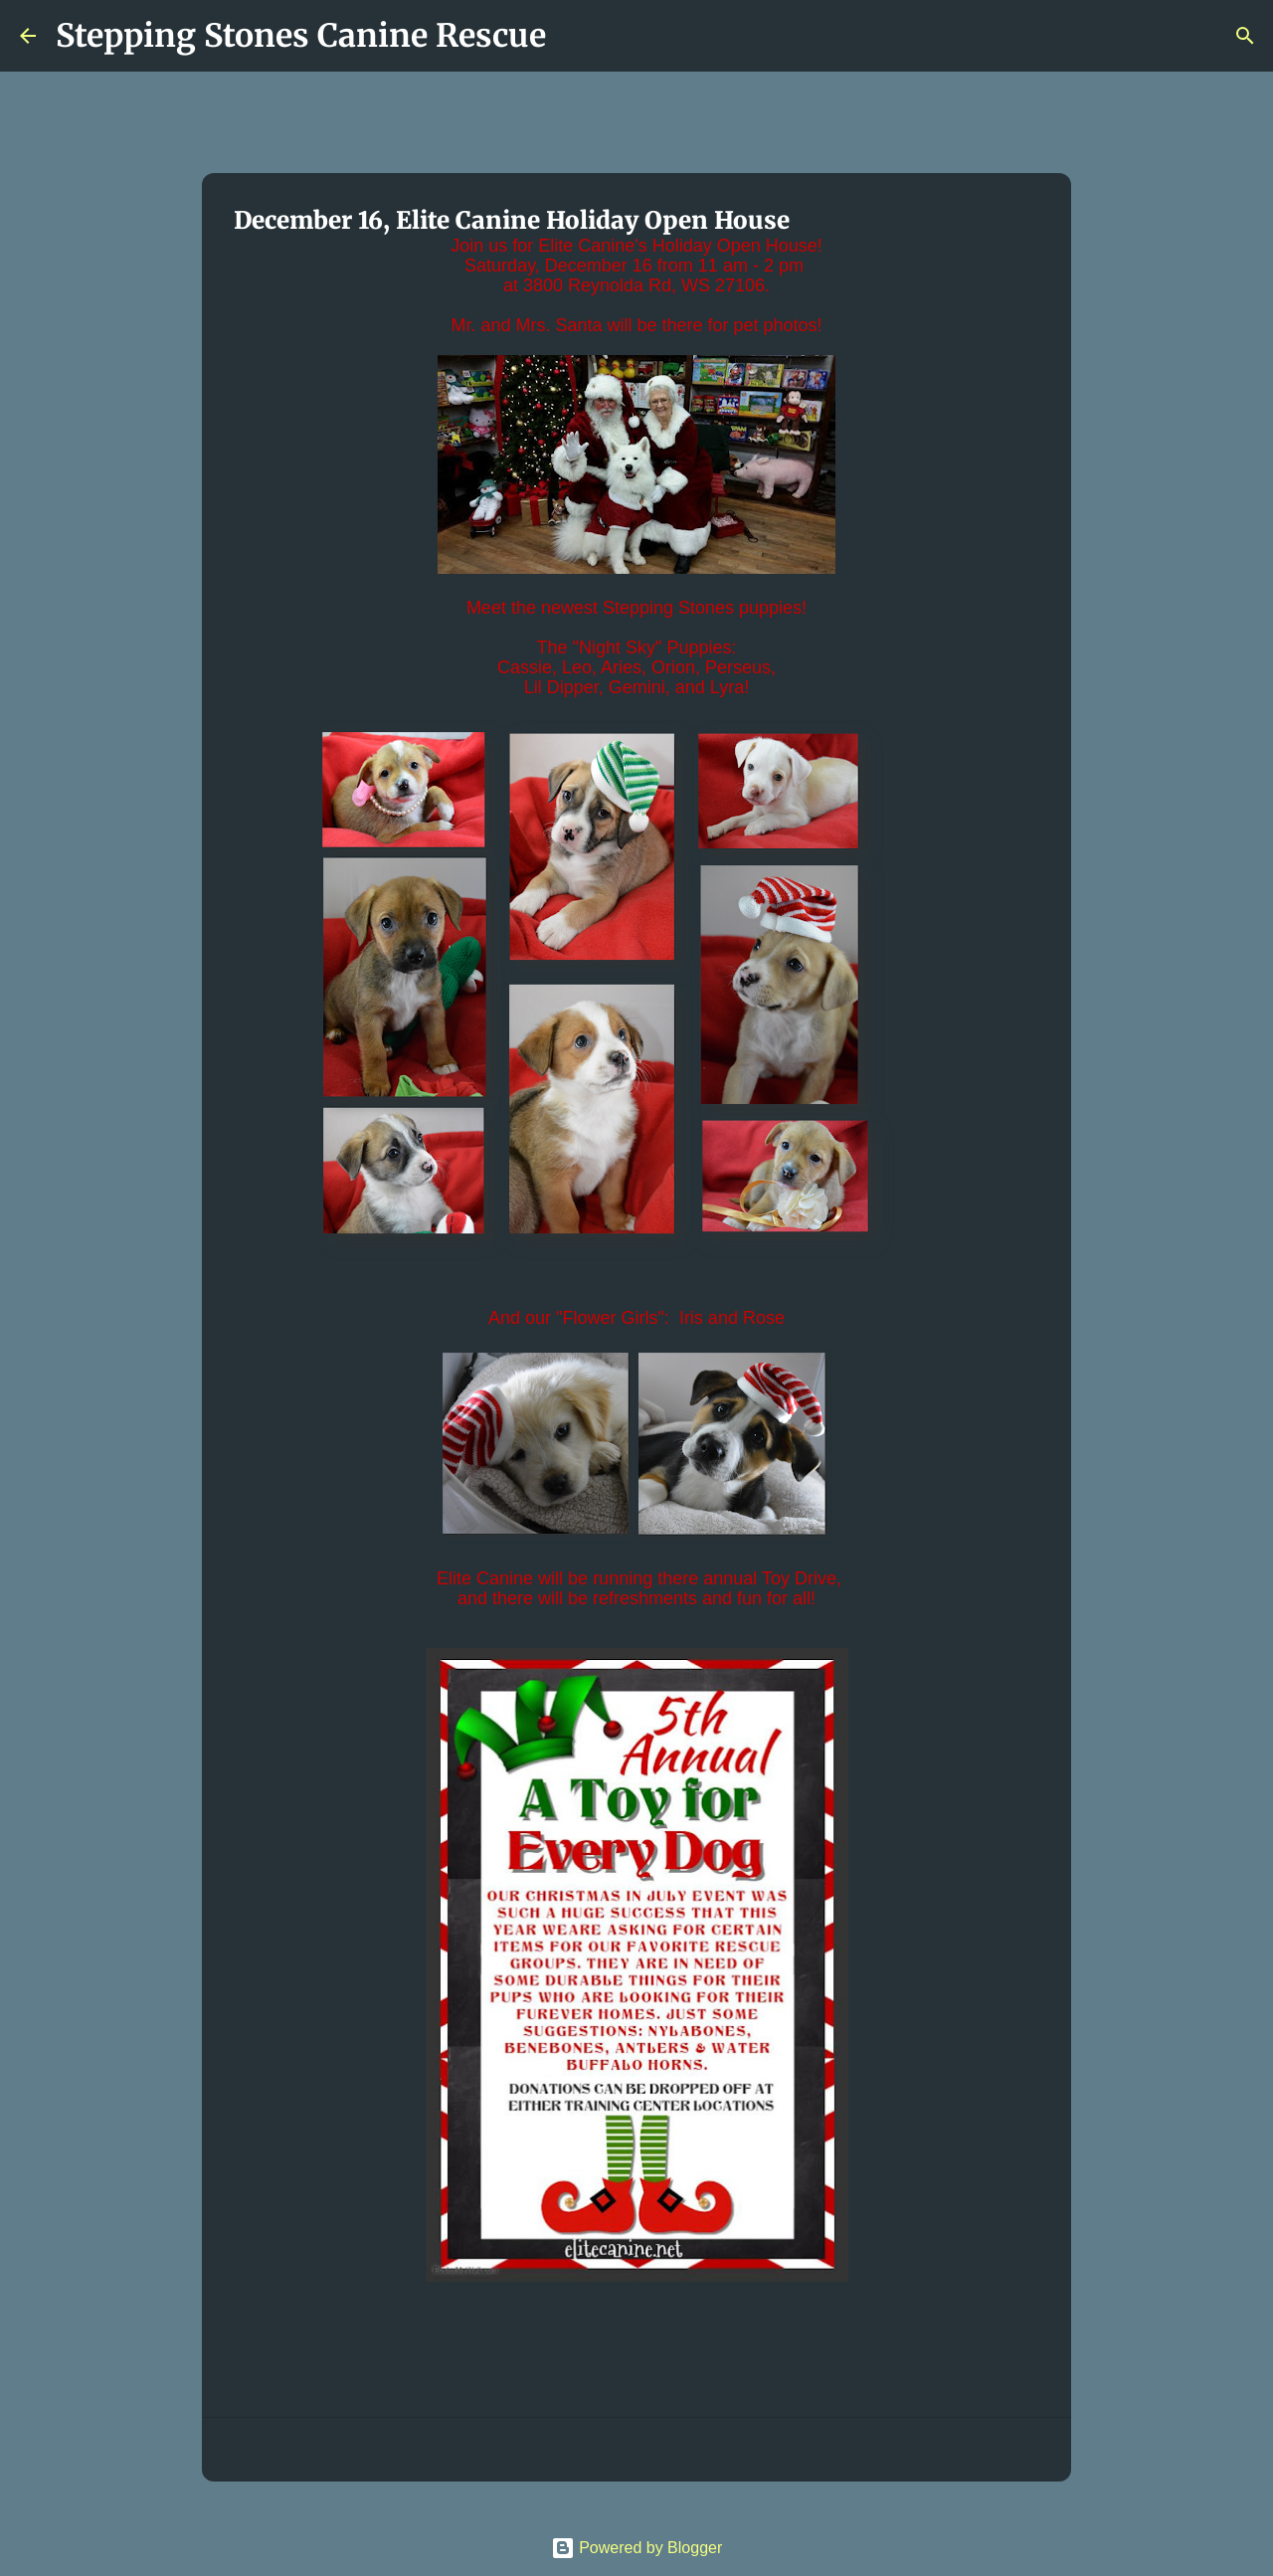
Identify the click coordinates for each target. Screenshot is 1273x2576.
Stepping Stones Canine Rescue (301, 36)
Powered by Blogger (637, 2547)
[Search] (574, 36)
